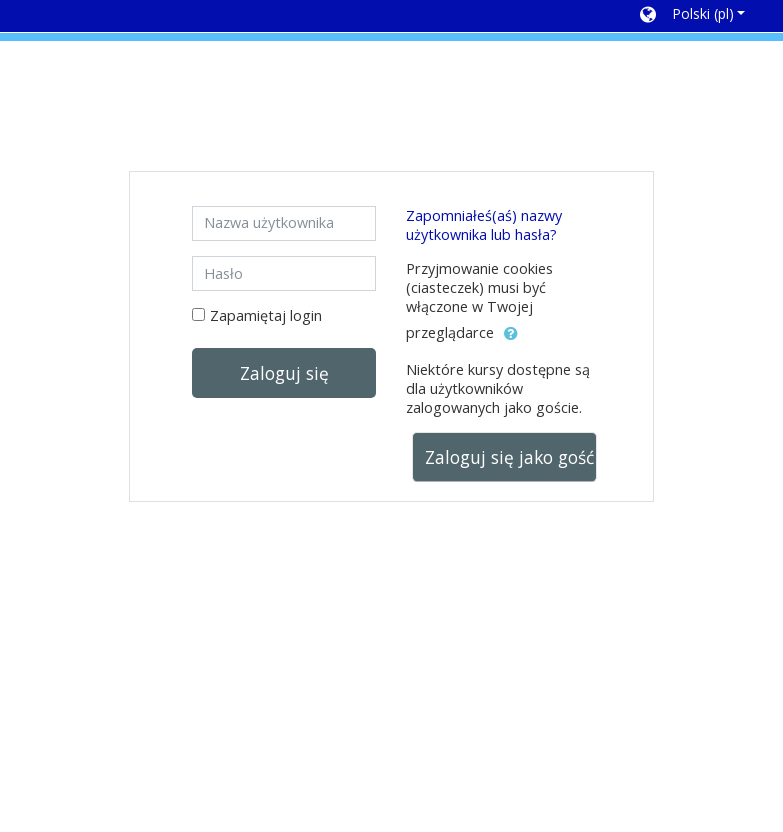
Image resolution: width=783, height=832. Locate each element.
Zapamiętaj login (266, 315)
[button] (692, 16)
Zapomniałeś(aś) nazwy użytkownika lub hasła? (484, 225)
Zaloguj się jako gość (509, 457)
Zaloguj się (284, 373)
